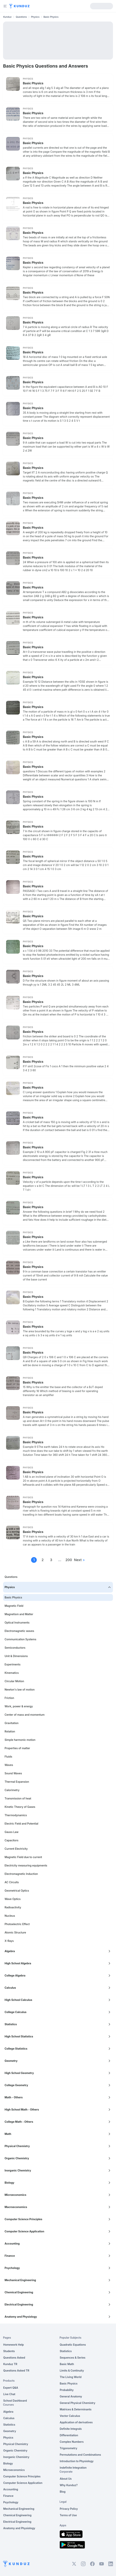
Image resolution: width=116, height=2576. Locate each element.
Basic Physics (33, 83)
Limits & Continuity (72, 2370)
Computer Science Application (22, 2482)
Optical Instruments (17, 1622)
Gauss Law (11, 1832)
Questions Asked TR (16, 2370)
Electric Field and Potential (21, 1823)
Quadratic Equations (73, 2344)
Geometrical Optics (17, 1890)
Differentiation (69, 2435)
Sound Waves (13, 1773)
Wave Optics (13, 1899)
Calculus (8, 2418)
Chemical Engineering (17, 2515)
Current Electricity (16, 1848)
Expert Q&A (10, 2387)
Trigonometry (68, 2448)
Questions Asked (14, 2357)
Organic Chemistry (15, 2450)
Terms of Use (68, 2515)
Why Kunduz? (69, 2485)
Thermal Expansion (17, 1781)
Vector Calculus (70, 2415)
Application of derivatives (76, 2422)
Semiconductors (15, 1647)
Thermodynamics (16, 1815)
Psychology (10, 2502)
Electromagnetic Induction (21, 1873)
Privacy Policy (69, 2508)
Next (79, 1560)
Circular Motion (14, 1681)
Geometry (9, 2431)
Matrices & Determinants (76, 2409)
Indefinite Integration (73, 2467)
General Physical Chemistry (77, 2402)
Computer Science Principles (22, 2476)
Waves (9, 1765)
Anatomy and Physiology (19, 2528)
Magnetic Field (14, 1605)
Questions (21, 16)
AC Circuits (12, 1882)
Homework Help (13, 2344)
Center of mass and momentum (25, 1714)
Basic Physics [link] (50, 16)
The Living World (71, 2377)
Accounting (10, 2489)
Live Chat (9, 2394)
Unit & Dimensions (16, 1656)
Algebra (8, 2411)
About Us (66, 2478)
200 (68, 1560)
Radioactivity (13, 1907)
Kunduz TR (10, 2364)
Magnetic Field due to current (23, 1857)
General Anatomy (71, 2396)
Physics (35, 16)
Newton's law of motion (20, 1689)
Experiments (12, 1664)
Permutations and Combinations (80, 2454)
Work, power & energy (19, 1706)
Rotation (10, 1731)
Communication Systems (20, 1639)
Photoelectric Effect (17, 1924)
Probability (67, 2390)
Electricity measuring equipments (26, 1865)
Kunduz (7, 16)
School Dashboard (15, 2400)
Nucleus (10, 1915)
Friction (9, 1698)
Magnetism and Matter (19, 1614)
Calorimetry (12, 1790)
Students (9, 2351)
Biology (8, 2463)
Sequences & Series (73, 2357)
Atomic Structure (15, 1932)
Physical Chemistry (15, 2444)
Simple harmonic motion (20, 1739)
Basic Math (67, 2364)
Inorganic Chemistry (16, 2457)
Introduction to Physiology (77, 2461)
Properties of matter (17, 1748)
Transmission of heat (18, 1798)
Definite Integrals (71, 2428)
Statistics (9, 2424)
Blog (63, 2491)
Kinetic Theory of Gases (20, 1806)
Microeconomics (14, 2469)
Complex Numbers (72, 2441)
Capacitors (11, 1840)
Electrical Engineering (17, 2521)
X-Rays (9, 1940)
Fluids (8, 1756)
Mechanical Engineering (18, 2508)
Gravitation (11, 1723)
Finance (8, 2495)
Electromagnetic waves (19, 1630)
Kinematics (12, 1672)
